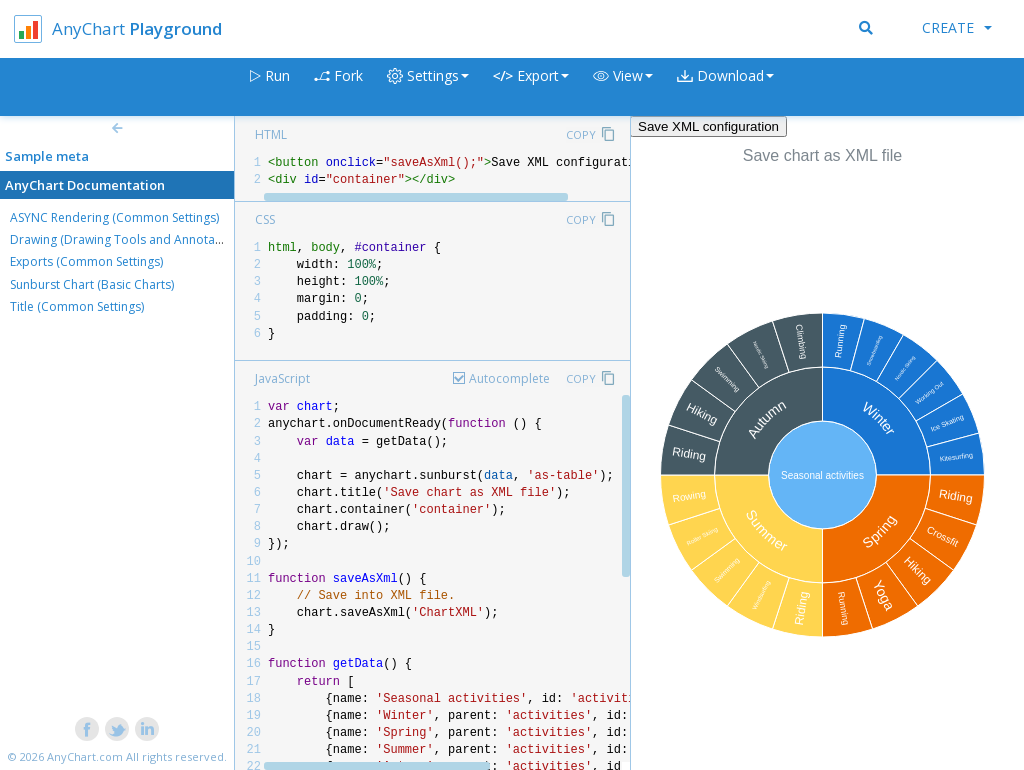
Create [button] (957, 27)
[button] (623, 87)
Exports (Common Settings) (86, 261)
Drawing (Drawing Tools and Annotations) (128, 239)
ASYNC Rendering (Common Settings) (114, 217)
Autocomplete (509, 378)
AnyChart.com (85, 756)
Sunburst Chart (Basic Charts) (92, 284)
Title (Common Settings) (77, 306)
